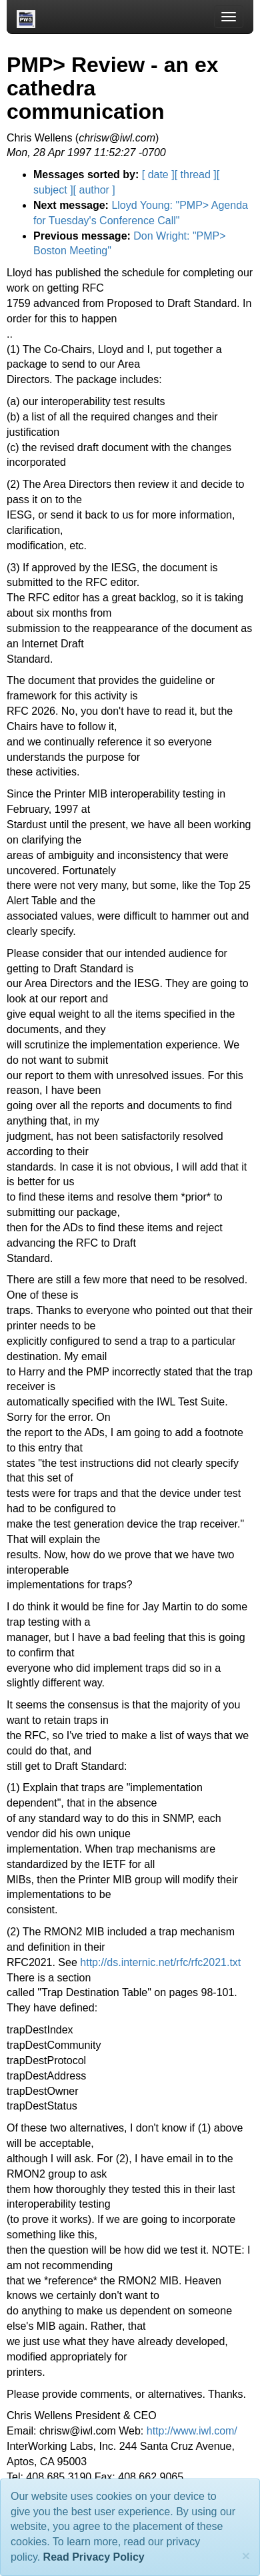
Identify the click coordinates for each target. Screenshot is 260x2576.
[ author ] (94, 190)
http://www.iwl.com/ (192, 2431)
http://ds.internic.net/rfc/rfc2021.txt (160, 1962)
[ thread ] (196, 174)
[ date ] (158, 174)
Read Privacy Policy (94, 2557)
